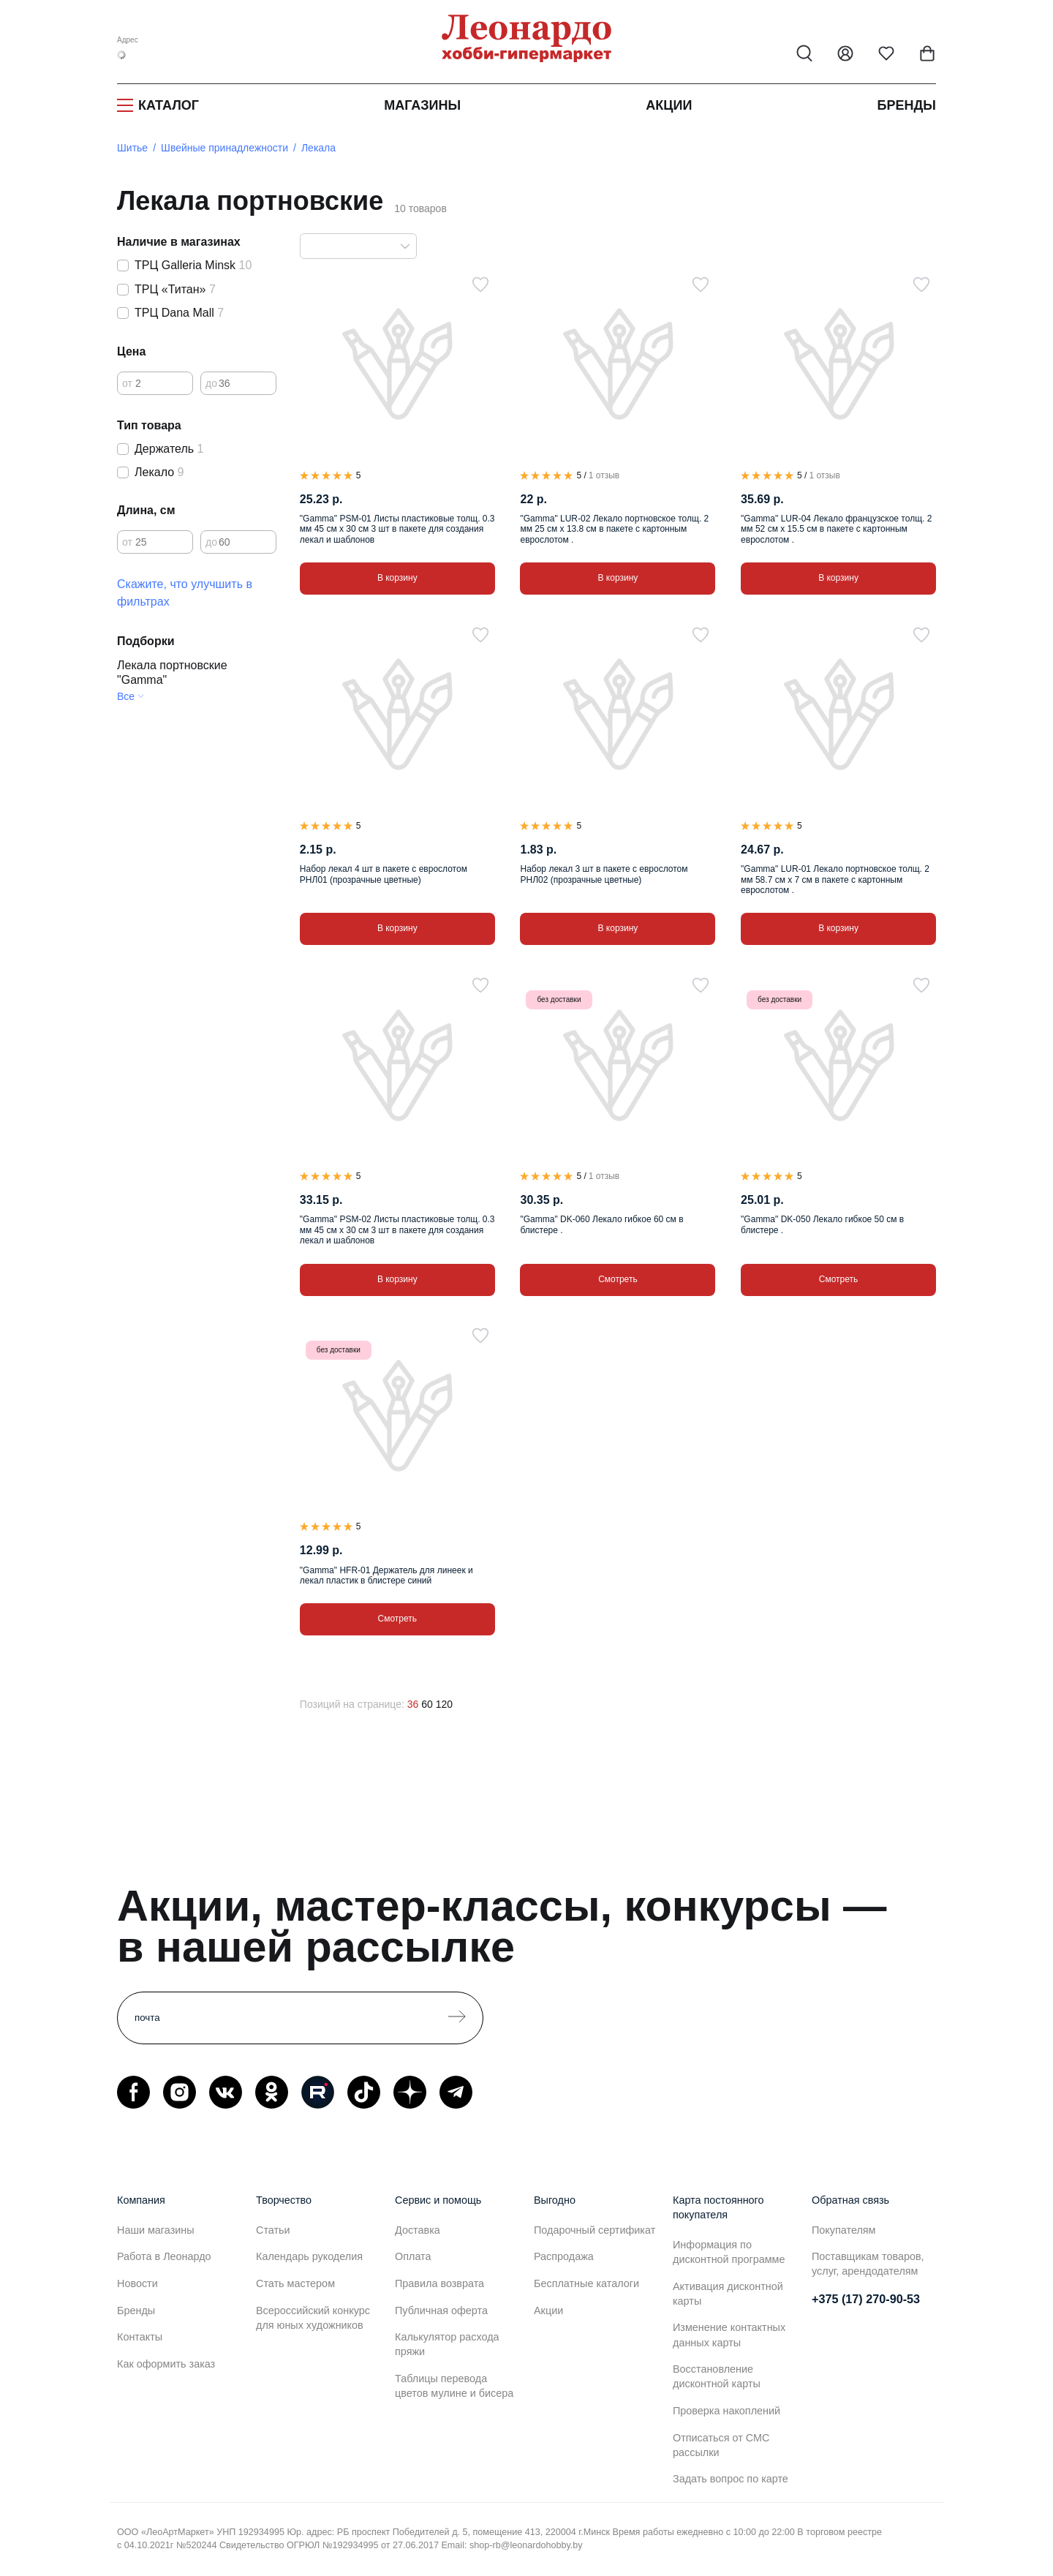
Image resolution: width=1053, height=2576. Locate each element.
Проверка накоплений (726, 2411)
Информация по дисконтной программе (729, 2252)
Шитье (132, 148)
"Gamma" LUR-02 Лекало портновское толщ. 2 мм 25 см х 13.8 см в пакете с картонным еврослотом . (614, 529)
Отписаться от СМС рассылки (721, 2445)
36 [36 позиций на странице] (413, 1704)
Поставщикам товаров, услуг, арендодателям (868, 2264)
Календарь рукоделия (309, 2256)
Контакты (139, 2337)
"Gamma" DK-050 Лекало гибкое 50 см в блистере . (822, 1224)
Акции (669, 105)
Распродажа (564, 2256)
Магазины (422, 105)
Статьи (273, 2230)
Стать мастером (295, 2283)
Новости (137, 2283)
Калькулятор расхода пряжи (447, 2344)
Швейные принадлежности (224, 148)
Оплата (413, 2256)
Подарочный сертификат (594, 2230)
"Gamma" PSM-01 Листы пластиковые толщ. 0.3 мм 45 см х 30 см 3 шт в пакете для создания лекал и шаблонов (397, 529)
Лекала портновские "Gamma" (172, 672)
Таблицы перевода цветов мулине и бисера (454, 2386)
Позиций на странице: (352, 1704)
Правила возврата (439, 2283)
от (127, 382)
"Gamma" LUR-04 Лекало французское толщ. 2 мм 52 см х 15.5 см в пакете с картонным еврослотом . (836, 529)
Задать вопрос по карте (730, 2479)
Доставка (417, 2230)
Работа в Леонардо (164, 2256)
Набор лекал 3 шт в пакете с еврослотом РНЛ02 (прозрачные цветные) (603, 874)
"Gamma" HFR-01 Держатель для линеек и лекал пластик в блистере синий (386, 1575)
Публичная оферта (441, 2310)
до (211, 382)
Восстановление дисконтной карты (716, 2376)
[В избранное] (480, 284)
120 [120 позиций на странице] (444, 1704)
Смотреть (618, 1279)
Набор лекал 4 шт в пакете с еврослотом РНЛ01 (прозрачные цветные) (383, 874)
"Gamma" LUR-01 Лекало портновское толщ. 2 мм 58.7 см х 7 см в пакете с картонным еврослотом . (835, 879)
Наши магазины (156, 2230)
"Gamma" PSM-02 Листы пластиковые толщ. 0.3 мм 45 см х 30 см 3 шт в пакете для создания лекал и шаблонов (397, 1230)
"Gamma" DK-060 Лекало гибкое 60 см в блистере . (601, 1224)
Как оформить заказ (166, 2364)
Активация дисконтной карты (728, 2294)
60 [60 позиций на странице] (427, 1704)
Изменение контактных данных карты (729, 2334)
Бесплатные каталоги (586, 2283)
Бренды (907, 105)
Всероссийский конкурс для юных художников (313, 2318)
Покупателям (844, 2230)
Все (126, 696)
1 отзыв (604, 475)
